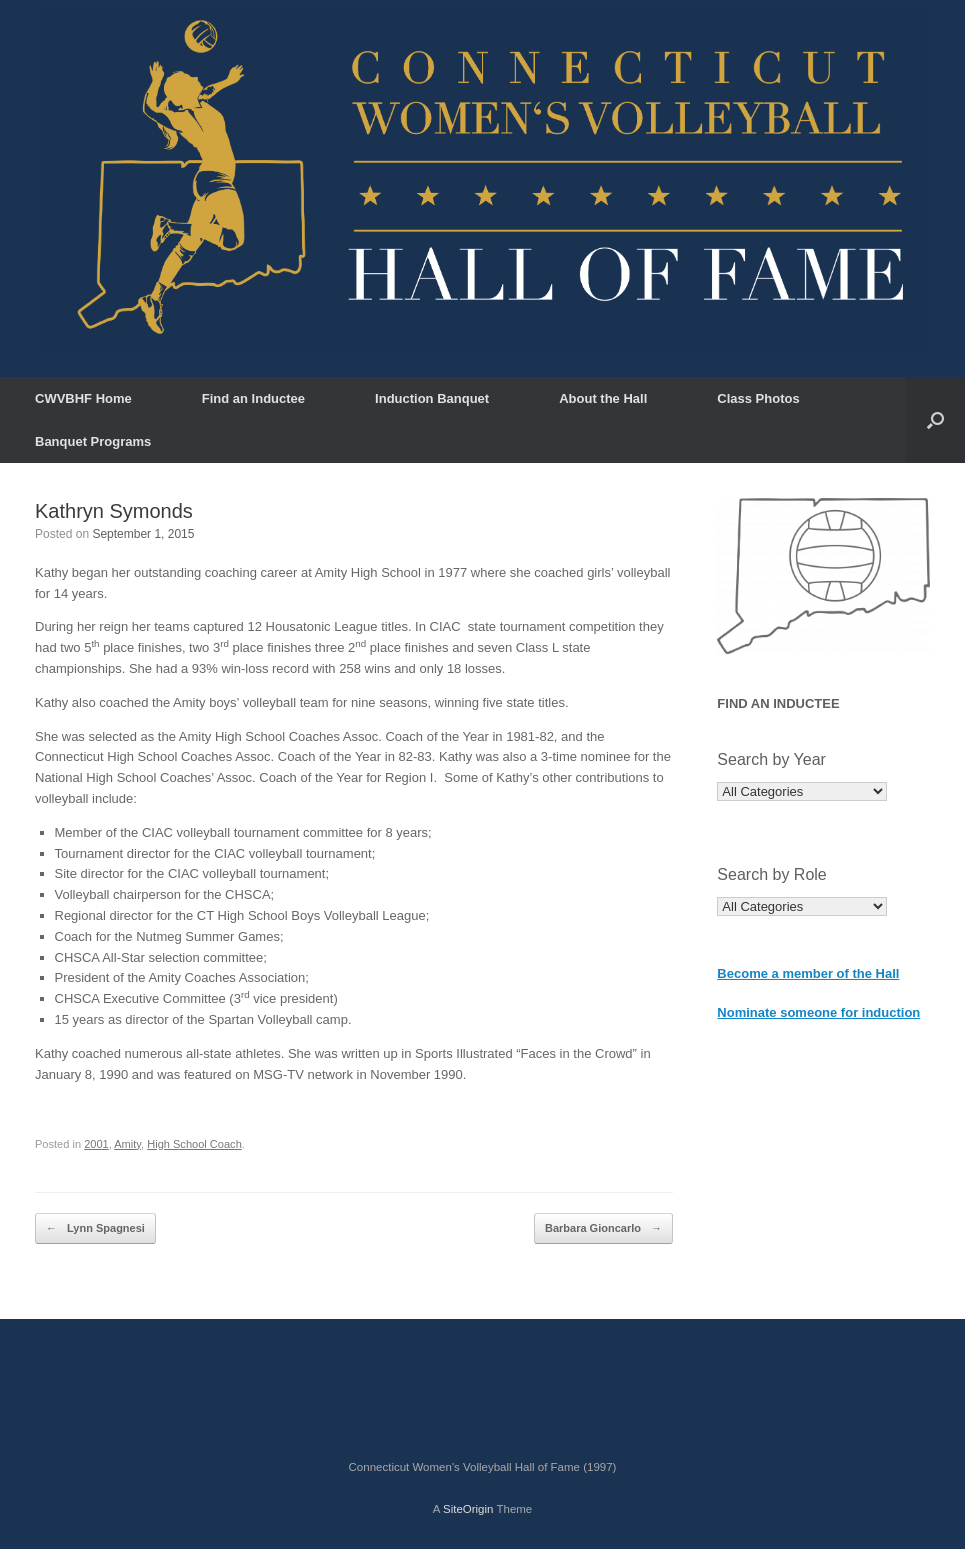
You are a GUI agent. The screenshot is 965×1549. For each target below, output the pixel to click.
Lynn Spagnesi (95, 1228)
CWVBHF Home (83, 398)
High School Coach (194, 1144)
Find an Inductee (253, 398)
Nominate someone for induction (818, 1012)
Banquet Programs (93, 441)
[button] (935, 420)
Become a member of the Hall (808, 973)
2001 (96, 1144)
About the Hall (603, 398)
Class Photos (758, 398)
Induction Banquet (432, 398)
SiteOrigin (468, 1509)
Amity (127, 1144)
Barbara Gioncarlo (603, 1228)
